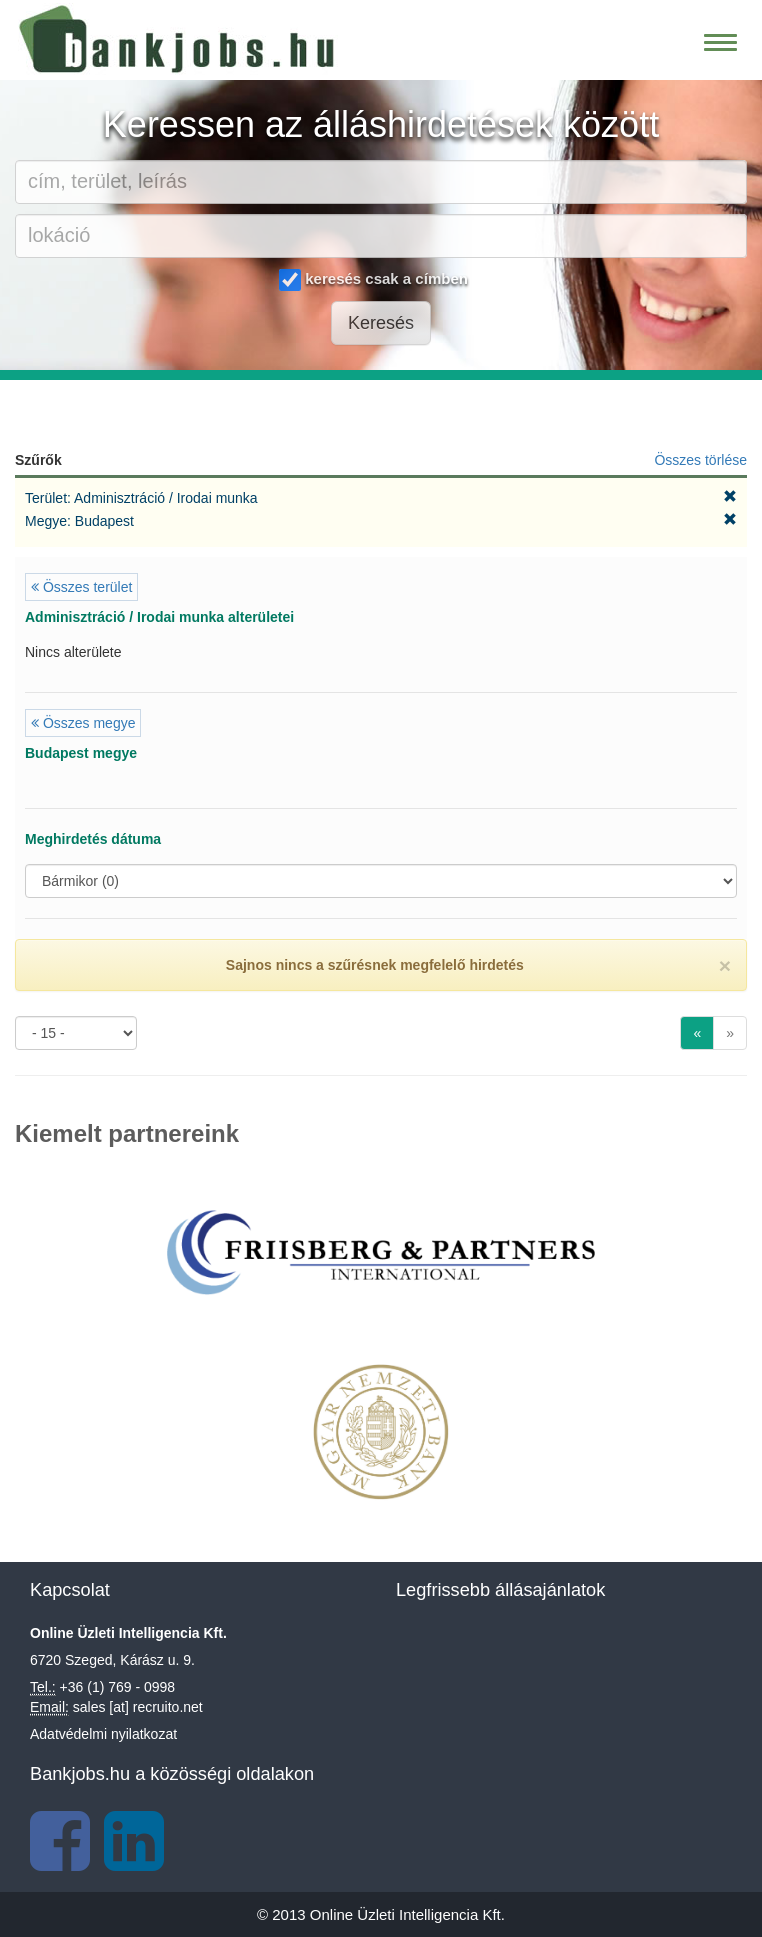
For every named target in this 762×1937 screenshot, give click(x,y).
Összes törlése (700, 460)
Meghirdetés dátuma (93, 839)
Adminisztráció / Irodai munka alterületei (159, 617)
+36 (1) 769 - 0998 (118, 1687)
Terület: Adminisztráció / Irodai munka (143, 498)
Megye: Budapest (81, 521)
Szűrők (38, 460)
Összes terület (81, 587)
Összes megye (83, 723)
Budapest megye (81, 753)
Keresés (381, 323)
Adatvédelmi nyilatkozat (103, 1734)
